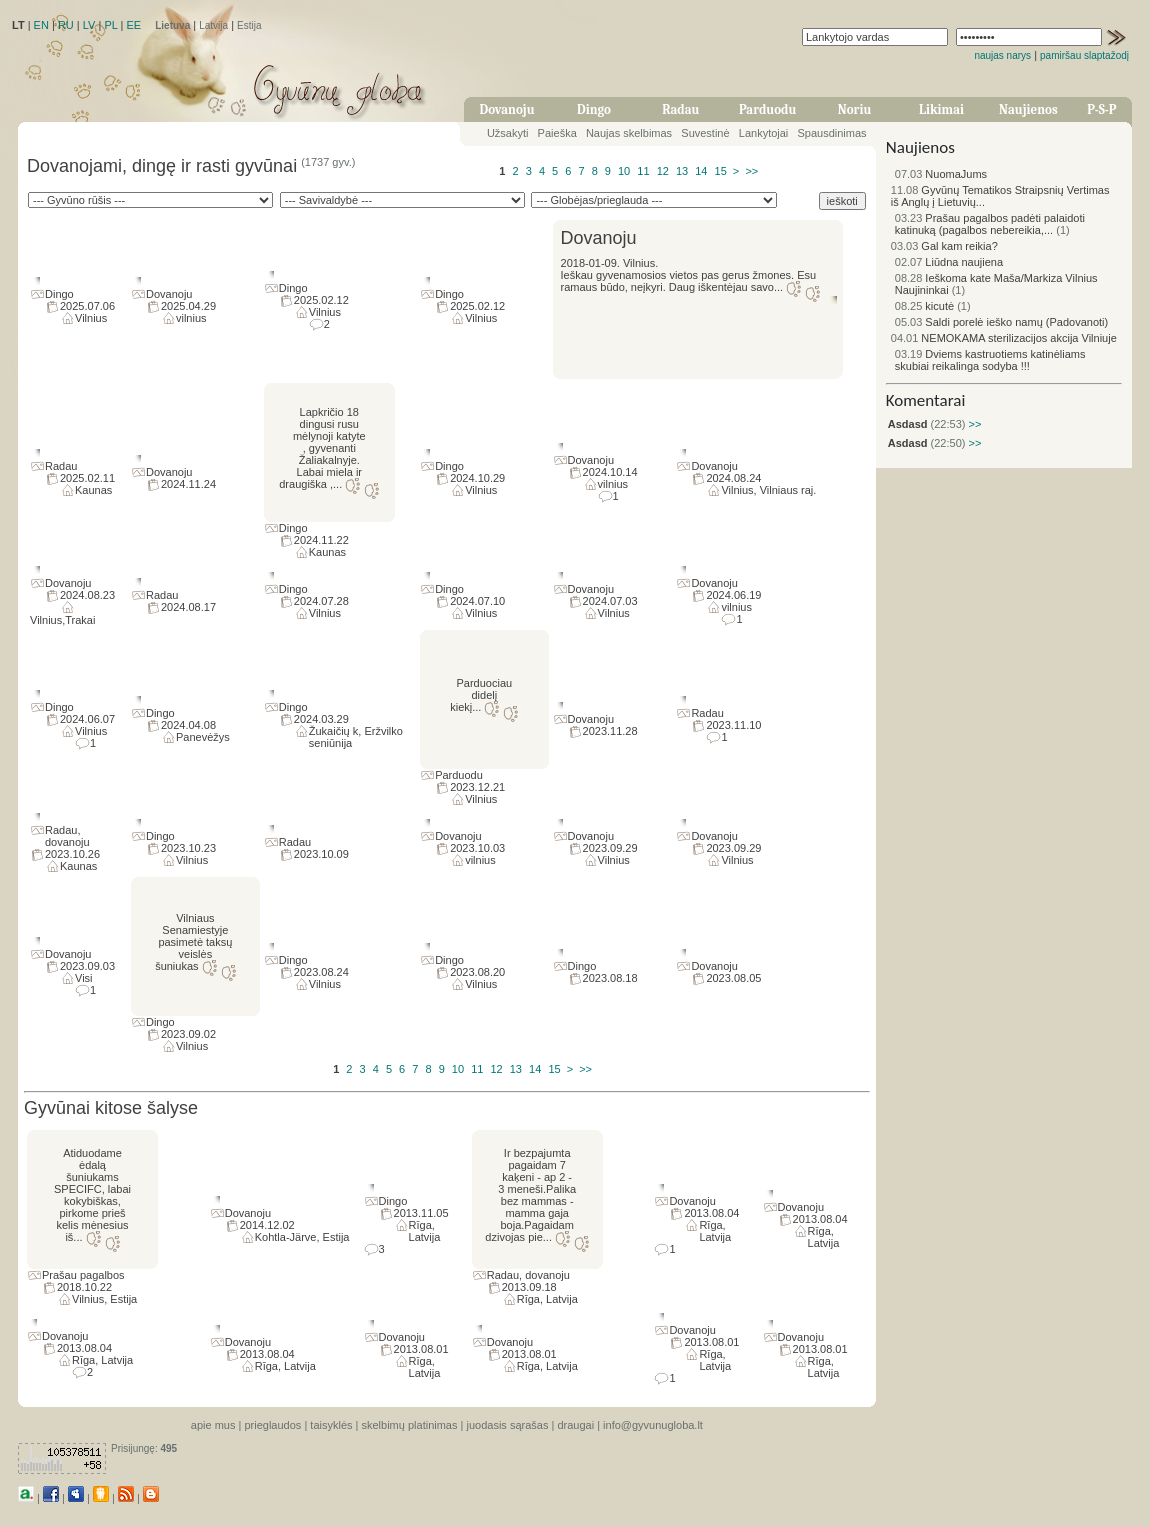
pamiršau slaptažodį (1084, 55)
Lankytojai (764, 133)
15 (721, 171)
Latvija (213, 25)
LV (89, 25)
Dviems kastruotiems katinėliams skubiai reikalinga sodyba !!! (990, 360)
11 (643, 171)
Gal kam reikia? (944, 246)
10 (624, 171)
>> (751, 171)
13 (682, 171)
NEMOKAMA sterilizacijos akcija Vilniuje (1004, 338)
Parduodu (767, 109)
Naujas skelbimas (629, 133)
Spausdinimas (832, 133)
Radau (680, 109)
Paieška (557, 133)
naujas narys (1002, 55)
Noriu (855, 109)
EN (41, 25)
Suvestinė (705, 133)
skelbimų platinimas (410, 1425)
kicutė (924, 306)
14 (701, 171)
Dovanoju (507, 109)
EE (133, 25)
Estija (249, 25)
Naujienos (1028, 109)
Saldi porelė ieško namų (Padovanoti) (1001, 322)
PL (110, 25)
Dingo (594, 109)
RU (66, 25)
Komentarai (926, 400)
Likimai (941, 109)
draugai (575, 1425)
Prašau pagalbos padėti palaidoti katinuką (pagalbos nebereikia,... (990, 224)
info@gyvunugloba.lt (653, 1425)
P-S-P (1101, 109)
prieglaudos (272, 1425)
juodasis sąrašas (507, 1425)
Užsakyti (508, 133)
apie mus (213, 1425)
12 (663, 171)
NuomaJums (941, 174)
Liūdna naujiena (949, 262)
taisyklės (331, 1425)
